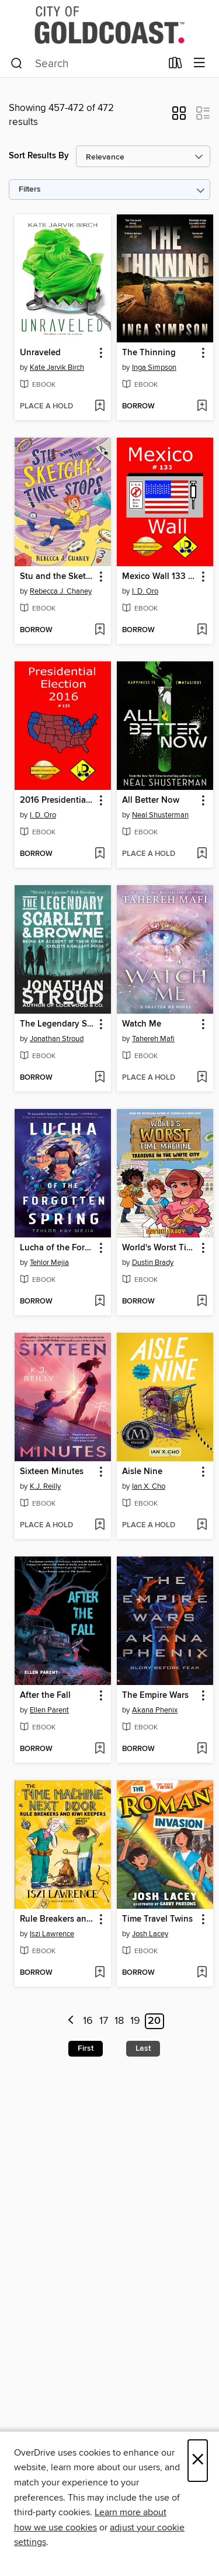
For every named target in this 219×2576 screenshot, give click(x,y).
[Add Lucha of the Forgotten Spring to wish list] (99, 1301)
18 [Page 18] (119, 2021)
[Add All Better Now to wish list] (201, 854)
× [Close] (197, 2461)
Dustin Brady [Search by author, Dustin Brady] (152, 1262)
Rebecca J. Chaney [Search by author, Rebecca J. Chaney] (61, 591)
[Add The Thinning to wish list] (201, 406)
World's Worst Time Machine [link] (159, 1248)
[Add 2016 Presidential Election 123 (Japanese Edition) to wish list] (99, 854)
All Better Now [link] (150, 800)
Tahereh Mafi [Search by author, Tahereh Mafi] (153, 1038)
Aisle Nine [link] (142, 1471)
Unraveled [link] (40, 353)
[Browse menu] (199, 63)
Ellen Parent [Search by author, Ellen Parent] (49, 1710)
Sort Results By (39, 155)
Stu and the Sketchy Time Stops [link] (57, 576)
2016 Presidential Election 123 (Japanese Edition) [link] (57, 800)
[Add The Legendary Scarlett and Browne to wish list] (99, 1078)
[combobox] (86, 64)
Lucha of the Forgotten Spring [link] (57, 1248)
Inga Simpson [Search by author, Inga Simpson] (154, 367)
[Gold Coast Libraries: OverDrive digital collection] (109, 25)
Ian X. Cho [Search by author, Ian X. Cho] (148, 1486)
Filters (30, 190)
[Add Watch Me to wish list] (201, 1078)
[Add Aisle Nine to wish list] (201, 1525)
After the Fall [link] (45, 1695)
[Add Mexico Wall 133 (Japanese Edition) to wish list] (201, 630)
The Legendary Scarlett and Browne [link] (57, 1024)
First (85, 2048)
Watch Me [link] (141, 1024)
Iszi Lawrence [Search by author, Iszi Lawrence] (52, 1934)
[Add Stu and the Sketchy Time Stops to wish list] (99, 630)
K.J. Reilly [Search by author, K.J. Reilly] (45, 1486)
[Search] (17, 63)
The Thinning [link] (149, 353)
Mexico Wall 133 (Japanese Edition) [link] (159, 576)
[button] (179, 117)
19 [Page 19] (135, 2021)
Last (143, 2048)
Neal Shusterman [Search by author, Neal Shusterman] (160, 815)
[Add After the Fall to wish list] (99, 1749)
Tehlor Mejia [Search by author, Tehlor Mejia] (49, 1262)
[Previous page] (71, 2021)
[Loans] (175, 65)
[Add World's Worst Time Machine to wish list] (201, 1301)
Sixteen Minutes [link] (52, 1471)
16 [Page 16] (88, 2021)
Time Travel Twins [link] (157, 1919)
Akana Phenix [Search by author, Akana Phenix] (155, 1710)
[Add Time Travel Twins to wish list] (201, 1973)
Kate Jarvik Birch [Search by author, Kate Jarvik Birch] (57, 367)
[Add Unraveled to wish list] (99, 406)
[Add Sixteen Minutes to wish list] (99, 1525)
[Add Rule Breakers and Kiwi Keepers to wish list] (99, 1973)
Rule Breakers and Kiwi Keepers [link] (57, 1919)
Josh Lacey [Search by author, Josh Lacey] (150, 1934)
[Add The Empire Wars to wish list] (201, 1749)
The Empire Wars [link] (155, 1695)
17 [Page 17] (103, 2021)
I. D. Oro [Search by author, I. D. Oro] (145, 591)
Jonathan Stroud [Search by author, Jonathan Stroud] (57, 1038)
